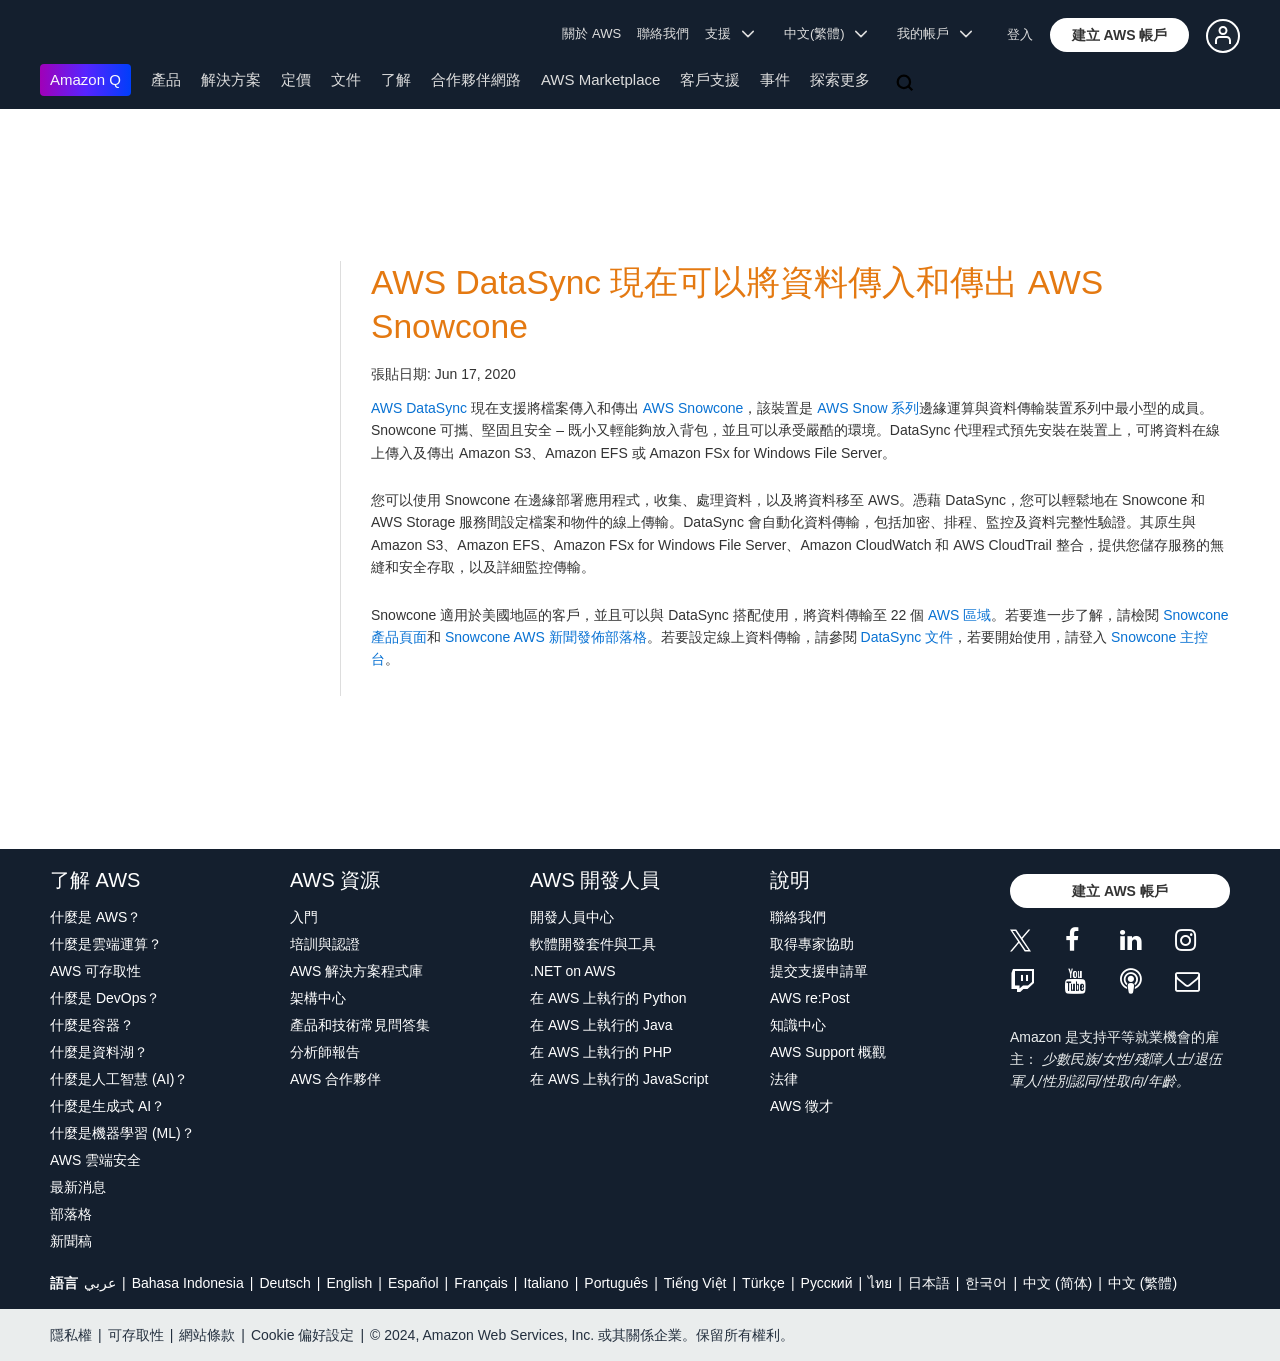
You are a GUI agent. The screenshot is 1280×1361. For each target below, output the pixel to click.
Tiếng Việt (695, 1283)
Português (616, 1283)
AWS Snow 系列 (868, 408)
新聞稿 (71, 1241)
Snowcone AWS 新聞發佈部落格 (546, 637)
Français (481, 1283)
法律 (784, 1079)
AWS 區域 (959, 615)
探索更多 (840, 79)
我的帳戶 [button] (934, 33)
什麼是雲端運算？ (106, 944)
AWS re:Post (810, 998)
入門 (304, 917)
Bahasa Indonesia (188, 1283)
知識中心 (798, 1025)
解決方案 (231, 79)
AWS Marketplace (600, 79)
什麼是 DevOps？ (105, 998)
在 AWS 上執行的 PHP (601, 1052)
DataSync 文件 (907, 637)
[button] (1120, 35)
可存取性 (136, 1335)
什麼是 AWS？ (95, 917)
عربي (100, 1283)
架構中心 (318, 998)
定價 (296, 79)
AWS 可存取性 (95, 971)
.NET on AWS (573, 971)
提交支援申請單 (819, 971)
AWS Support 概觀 (828, 1052)
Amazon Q (85, 79)
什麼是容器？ (92, 1025)
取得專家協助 (812, 944)
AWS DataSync (419, 408)
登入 (1020, 34)
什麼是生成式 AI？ (107, 1106)
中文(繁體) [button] (826, 33)
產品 (166, 79)
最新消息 (78, 1187)
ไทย (880, 1283)
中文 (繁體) (1142, 1283)
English (349, 1283)
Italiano (546, 1283)
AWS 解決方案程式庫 (356, 971)
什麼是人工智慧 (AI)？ (119, 1079)
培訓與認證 (325, 944)
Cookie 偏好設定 (302, 1335)
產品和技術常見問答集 (360, 1025)
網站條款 (207, 1335)
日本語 (929, 1283)
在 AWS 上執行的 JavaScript (619, 1079)
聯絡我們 (663, 33)
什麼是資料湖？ (99, 1052)
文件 (346, 79)
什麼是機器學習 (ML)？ (122, 1133)
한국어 (986, 1283)
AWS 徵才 (801, 1106)
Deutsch (284, 1283)
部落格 (71, 1214)
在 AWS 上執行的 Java (601, 1025)
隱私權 (71, 1335)
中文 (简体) (1057, 1283)
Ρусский (827, 1283)
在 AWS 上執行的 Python (608, 998)
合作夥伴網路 (476, 79)
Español (413, 1283)
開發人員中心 (572, 917)
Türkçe (763, 1283)
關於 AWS (591, 33)
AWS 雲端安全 (95, 1160)
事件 (775, 79)
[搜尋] (907, 84)
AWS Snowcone (693, 408)
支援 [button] (729, 33)
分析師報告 (325, 1052)
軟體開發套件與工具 (593, 944)
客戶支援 (710, 79)
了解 (396, 79)
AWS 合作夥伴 (335, 1079)
